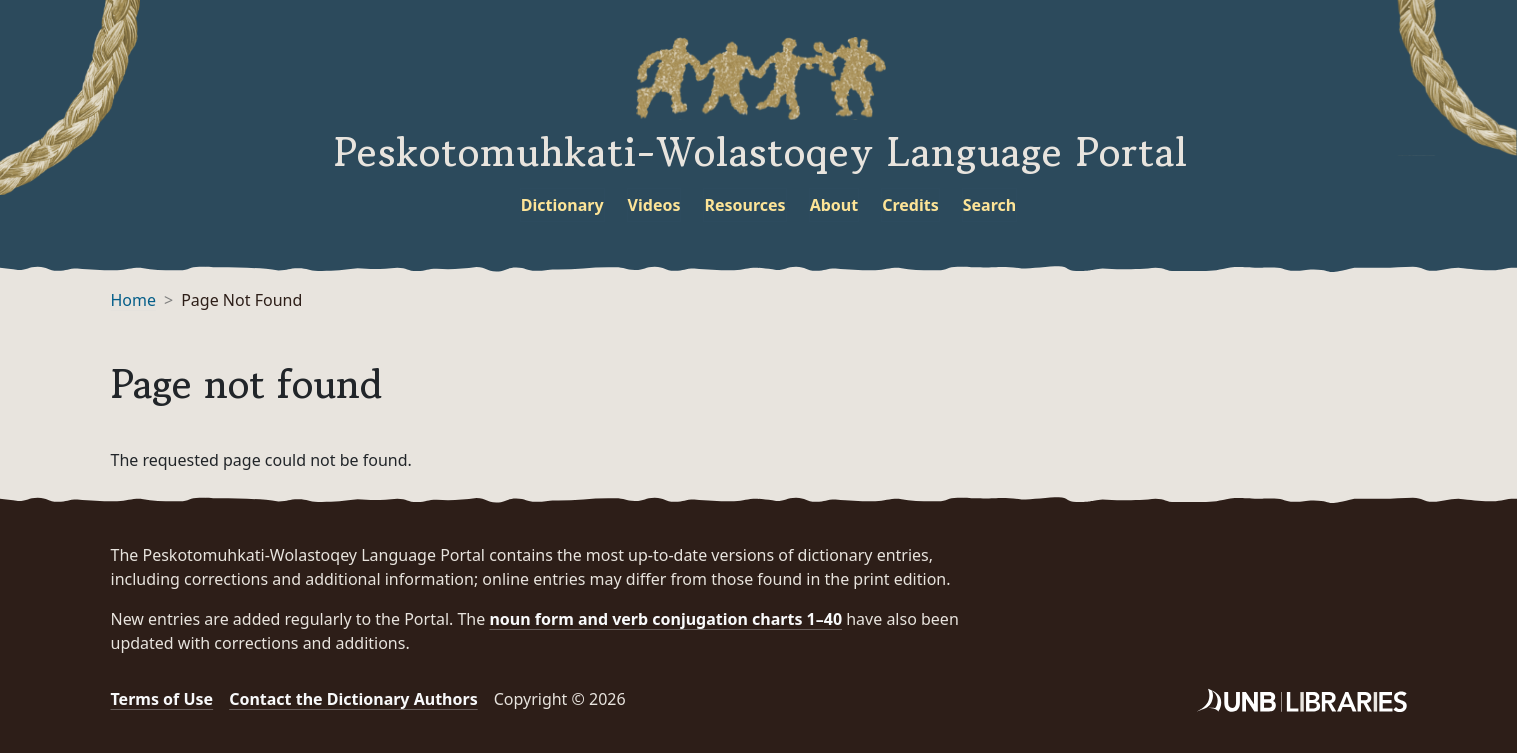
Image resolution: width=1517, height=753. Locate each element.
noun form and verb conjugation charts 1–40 (665, 619)
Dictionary (562, 205)
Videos (654, 205)
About (834, 205)
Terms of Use (162, 699)
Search (989, 205)
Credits (910, 205)
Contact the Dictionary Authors (353, 699)
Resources (744, 205)
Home (134, 300)
